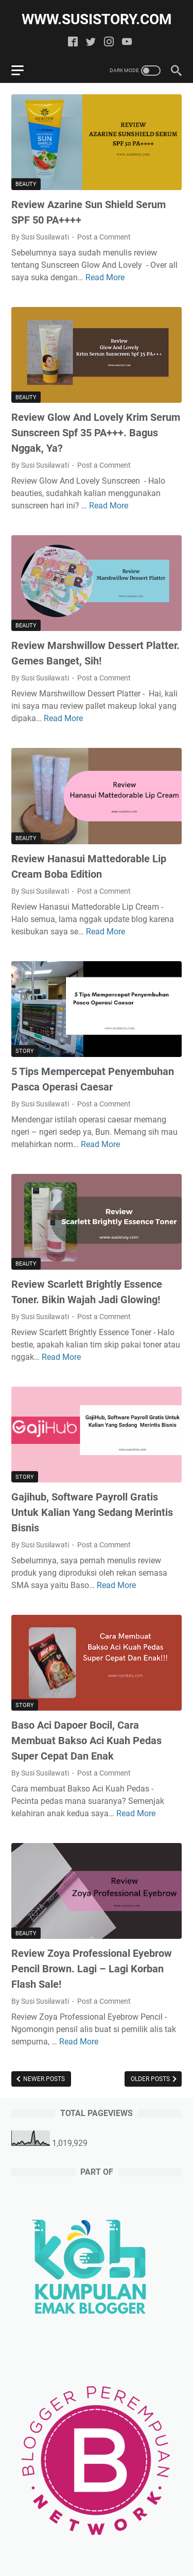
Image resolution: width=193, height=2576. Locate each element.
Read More (105, 277)
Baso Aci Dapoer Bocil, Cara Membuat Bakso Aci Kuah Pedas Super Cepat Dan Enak (86, 1740)
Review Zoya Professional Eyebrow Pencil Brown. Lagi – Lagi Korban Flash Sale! (91, 1968)
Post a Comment (104, 237)
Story (24, 1051)
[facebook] (73, 42)
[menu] (23, 70)
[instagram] (109, 42)
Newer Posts (43, 2079)
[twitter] (91, 42)
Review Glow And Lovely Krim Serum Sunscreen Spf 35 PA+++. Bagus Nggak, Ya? (95, 432)
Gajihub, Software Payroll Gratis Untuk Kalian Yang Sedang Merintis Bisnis (92, 1512)
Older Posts (151, 2079)
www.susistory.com (97, 19)
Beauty (26, 184)
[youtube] (127, 42)
